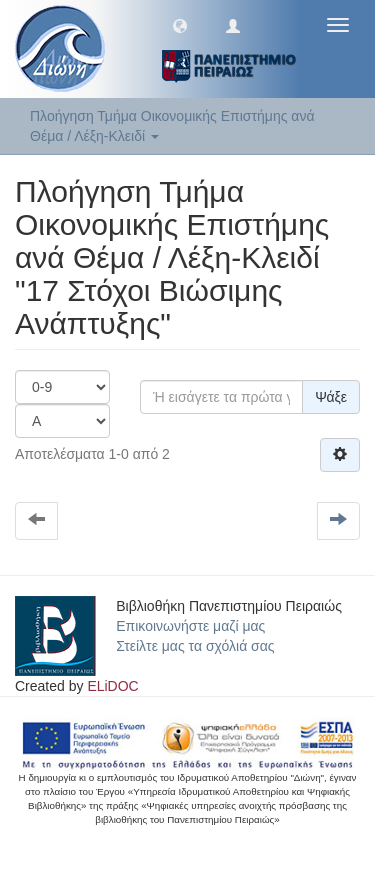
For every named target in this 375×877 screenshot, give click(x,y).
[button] (180, 25)
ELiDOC (112, 686)
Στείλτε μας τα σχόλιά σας (195, 646)
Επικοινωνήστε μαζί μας (190, 626)
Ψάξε (331, 397)
